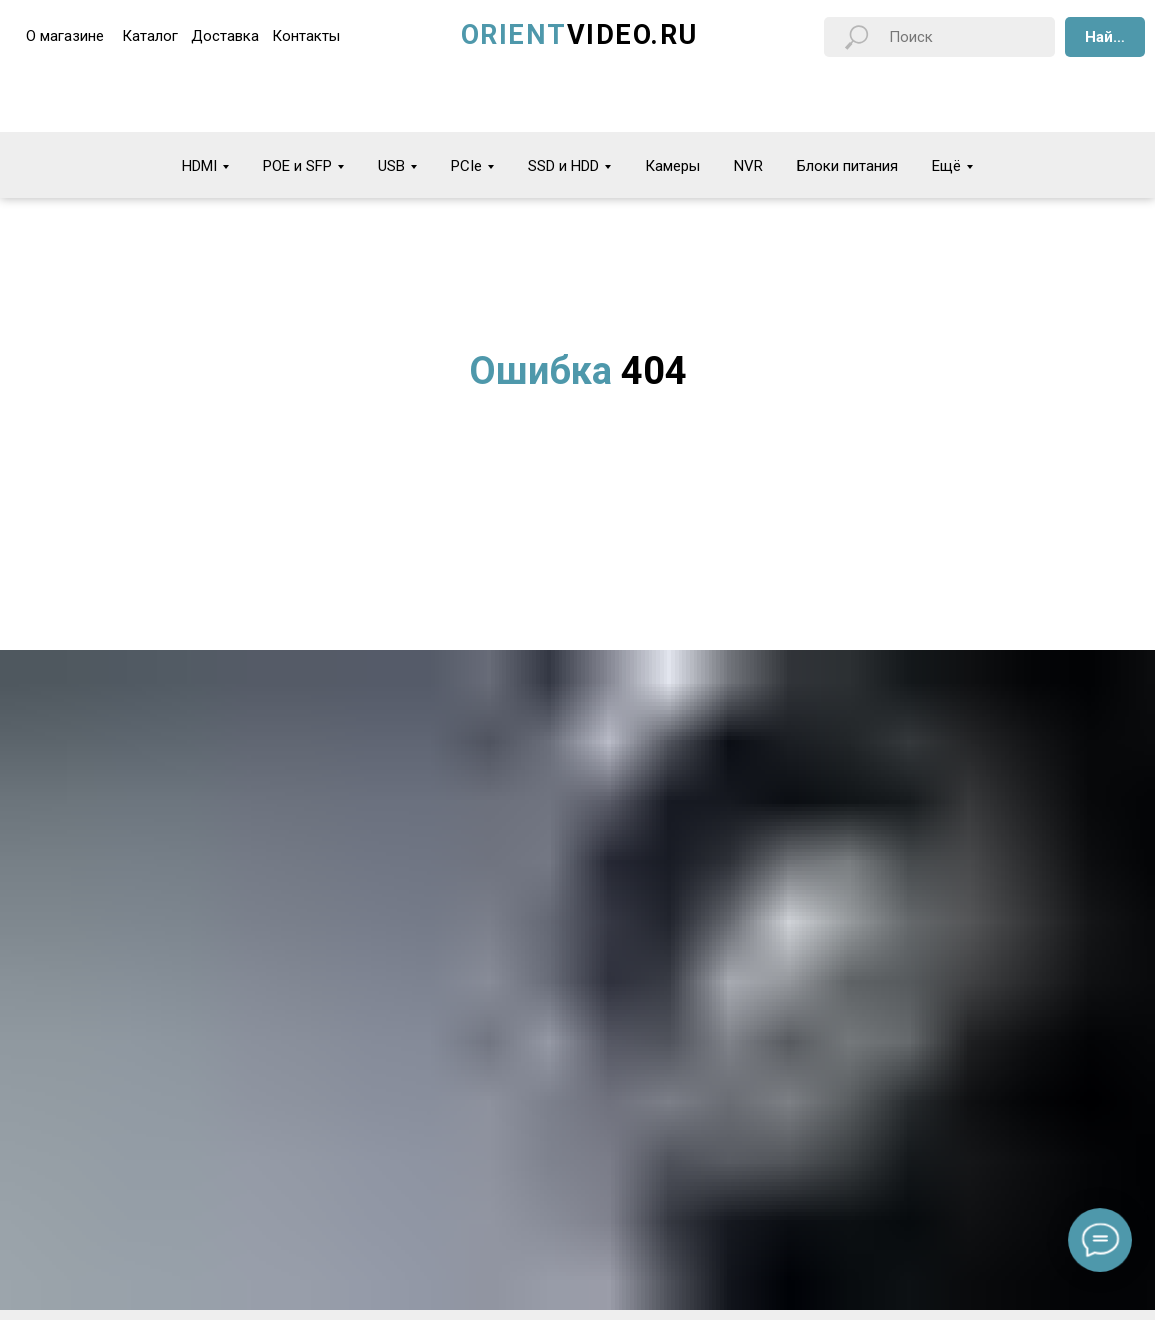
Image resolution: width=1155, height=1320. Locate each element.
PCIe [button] (466, 166)
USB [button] (391, 166)
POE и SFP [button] (297, 166)
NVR (748, 166)
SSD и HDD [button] (563, 166)
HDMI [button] (199, 166)
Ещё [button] (946, 166)
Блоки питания (847, 166)
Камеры (672, 166)
